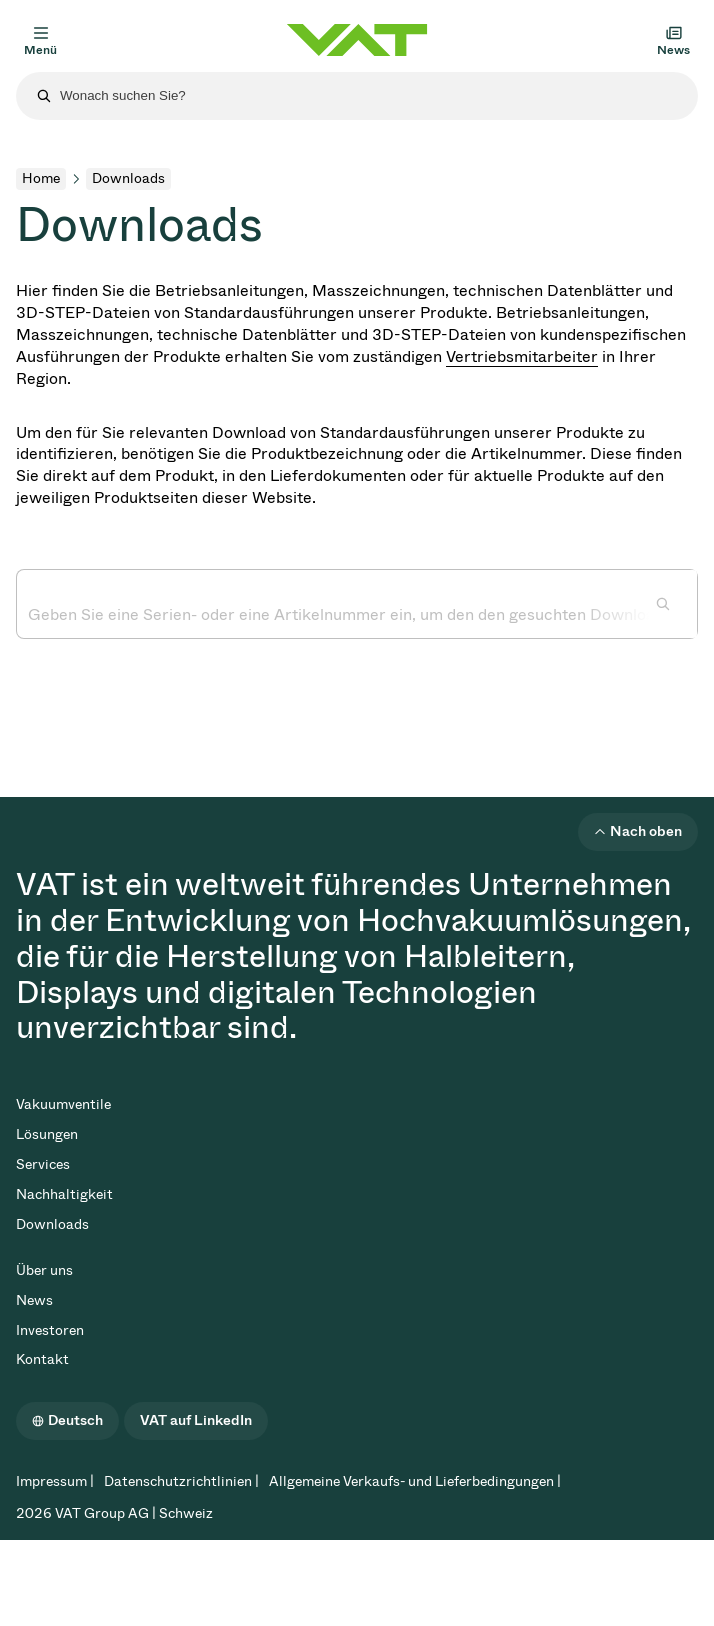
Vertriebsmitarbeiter (522, 356)
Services (43, 1164)
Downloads (52, 1224)
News (34, 1300)
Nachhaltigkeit (64, 1194)
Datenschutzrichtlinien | (181, 1481)
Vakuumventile (63, 1104)
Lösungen (47, 1134)
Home (41, 178)
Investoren (50, 1330)
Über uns (44, 1270)
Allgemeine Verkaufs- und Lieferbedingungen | (415, 1481)
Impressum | (55, 1481)
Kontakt (42, 1359)
